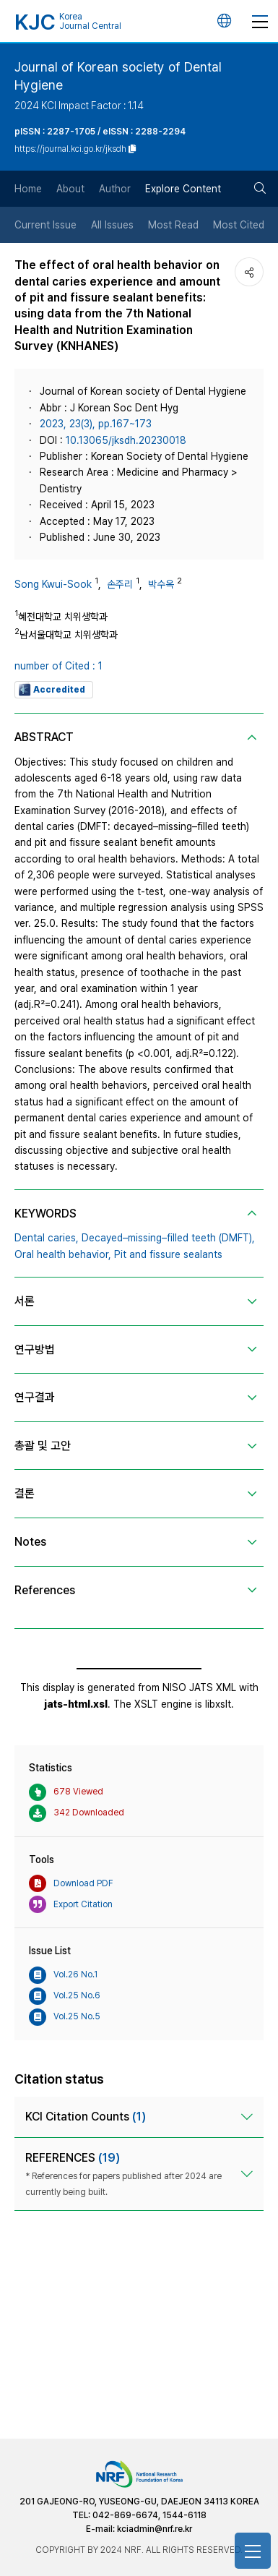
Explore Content (183, 188)
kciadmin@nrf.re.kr (154, 2529)
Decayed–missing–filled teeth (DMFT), (168, 1238)
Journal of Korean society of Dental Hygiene (118, 76)
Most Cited (238, 225)
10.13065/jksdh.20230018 (126, 440)
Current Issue (45, 225)
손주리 (120, 584)
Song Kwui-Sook (53, 584)
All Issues (112, 225)
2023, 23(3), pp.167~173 (96, 423)
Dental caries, (46, 1238)
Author (115, 188)
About (70, 188)
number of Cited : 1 (58, 666)
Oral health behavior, (62, 1254)
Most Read (173, 225)
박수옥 (161, 584)
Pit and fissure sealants (168, 1254)
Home (28, 188)
